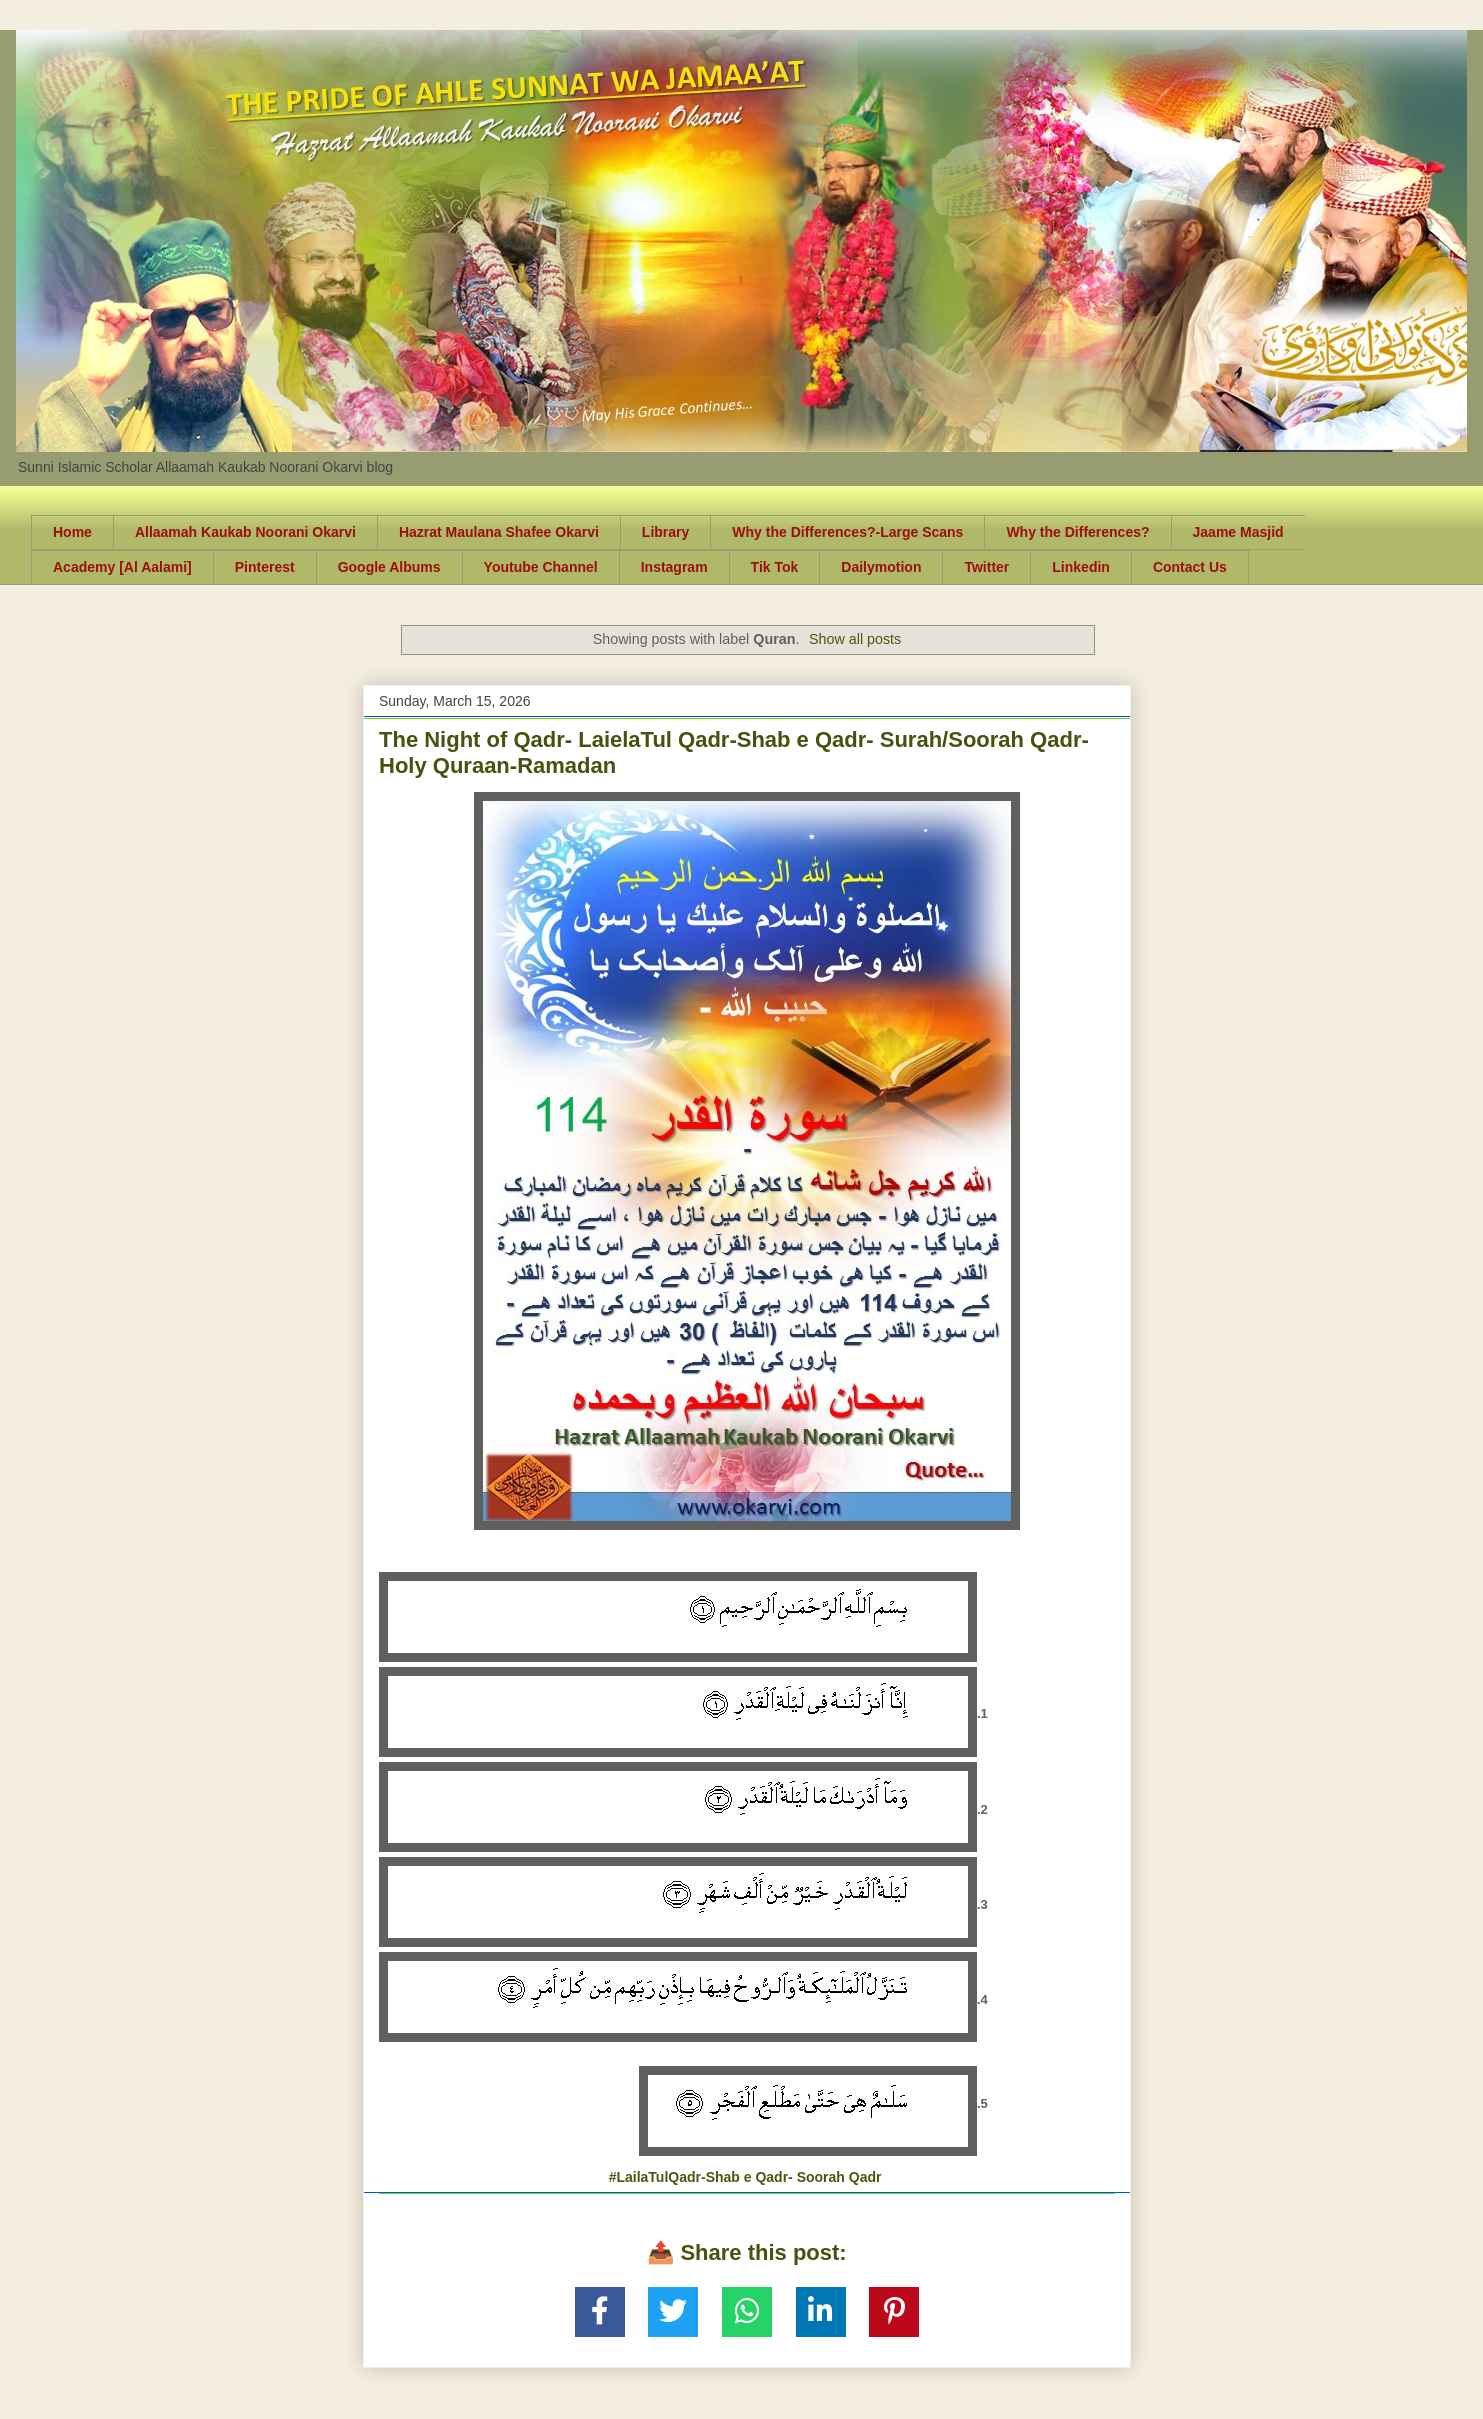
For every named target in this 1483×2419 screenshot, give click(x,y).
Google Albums (389, 567)
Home (72, 532)
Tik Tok (775, 567)
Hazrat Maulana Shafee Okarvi (499, 532)
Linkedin (1081, 567)
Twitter (986, 567)
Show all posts (855, 639)
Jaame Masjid (1238, 532)
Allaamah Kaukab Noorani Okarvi (245, 532)
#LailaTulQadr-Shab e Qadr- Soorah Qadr (745, 2177)
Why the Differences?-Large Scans (847, 532)
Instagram (674, 567)
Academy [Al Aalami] (122, 567)
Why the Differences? (1077, 532)
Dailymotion (881, 567)
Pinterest (265, 567)
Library (665, 532)
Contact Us (1190, 567)
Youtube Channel (541, 567)
